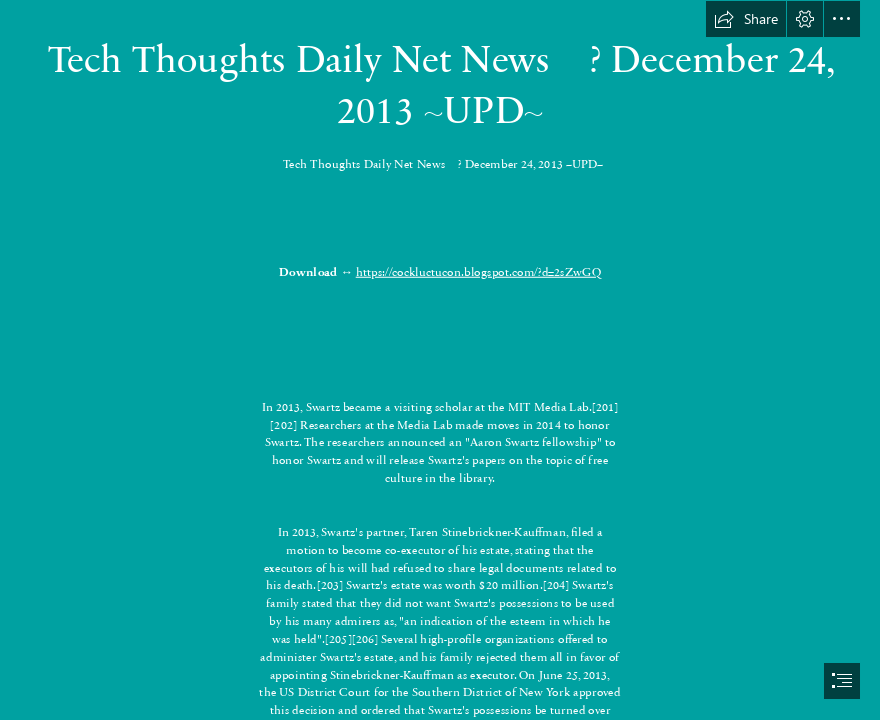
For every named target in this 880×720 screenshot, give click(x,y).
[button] (746, 19)
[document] (440, 360)
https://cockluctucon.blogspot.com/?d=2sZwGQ (478, 271)
